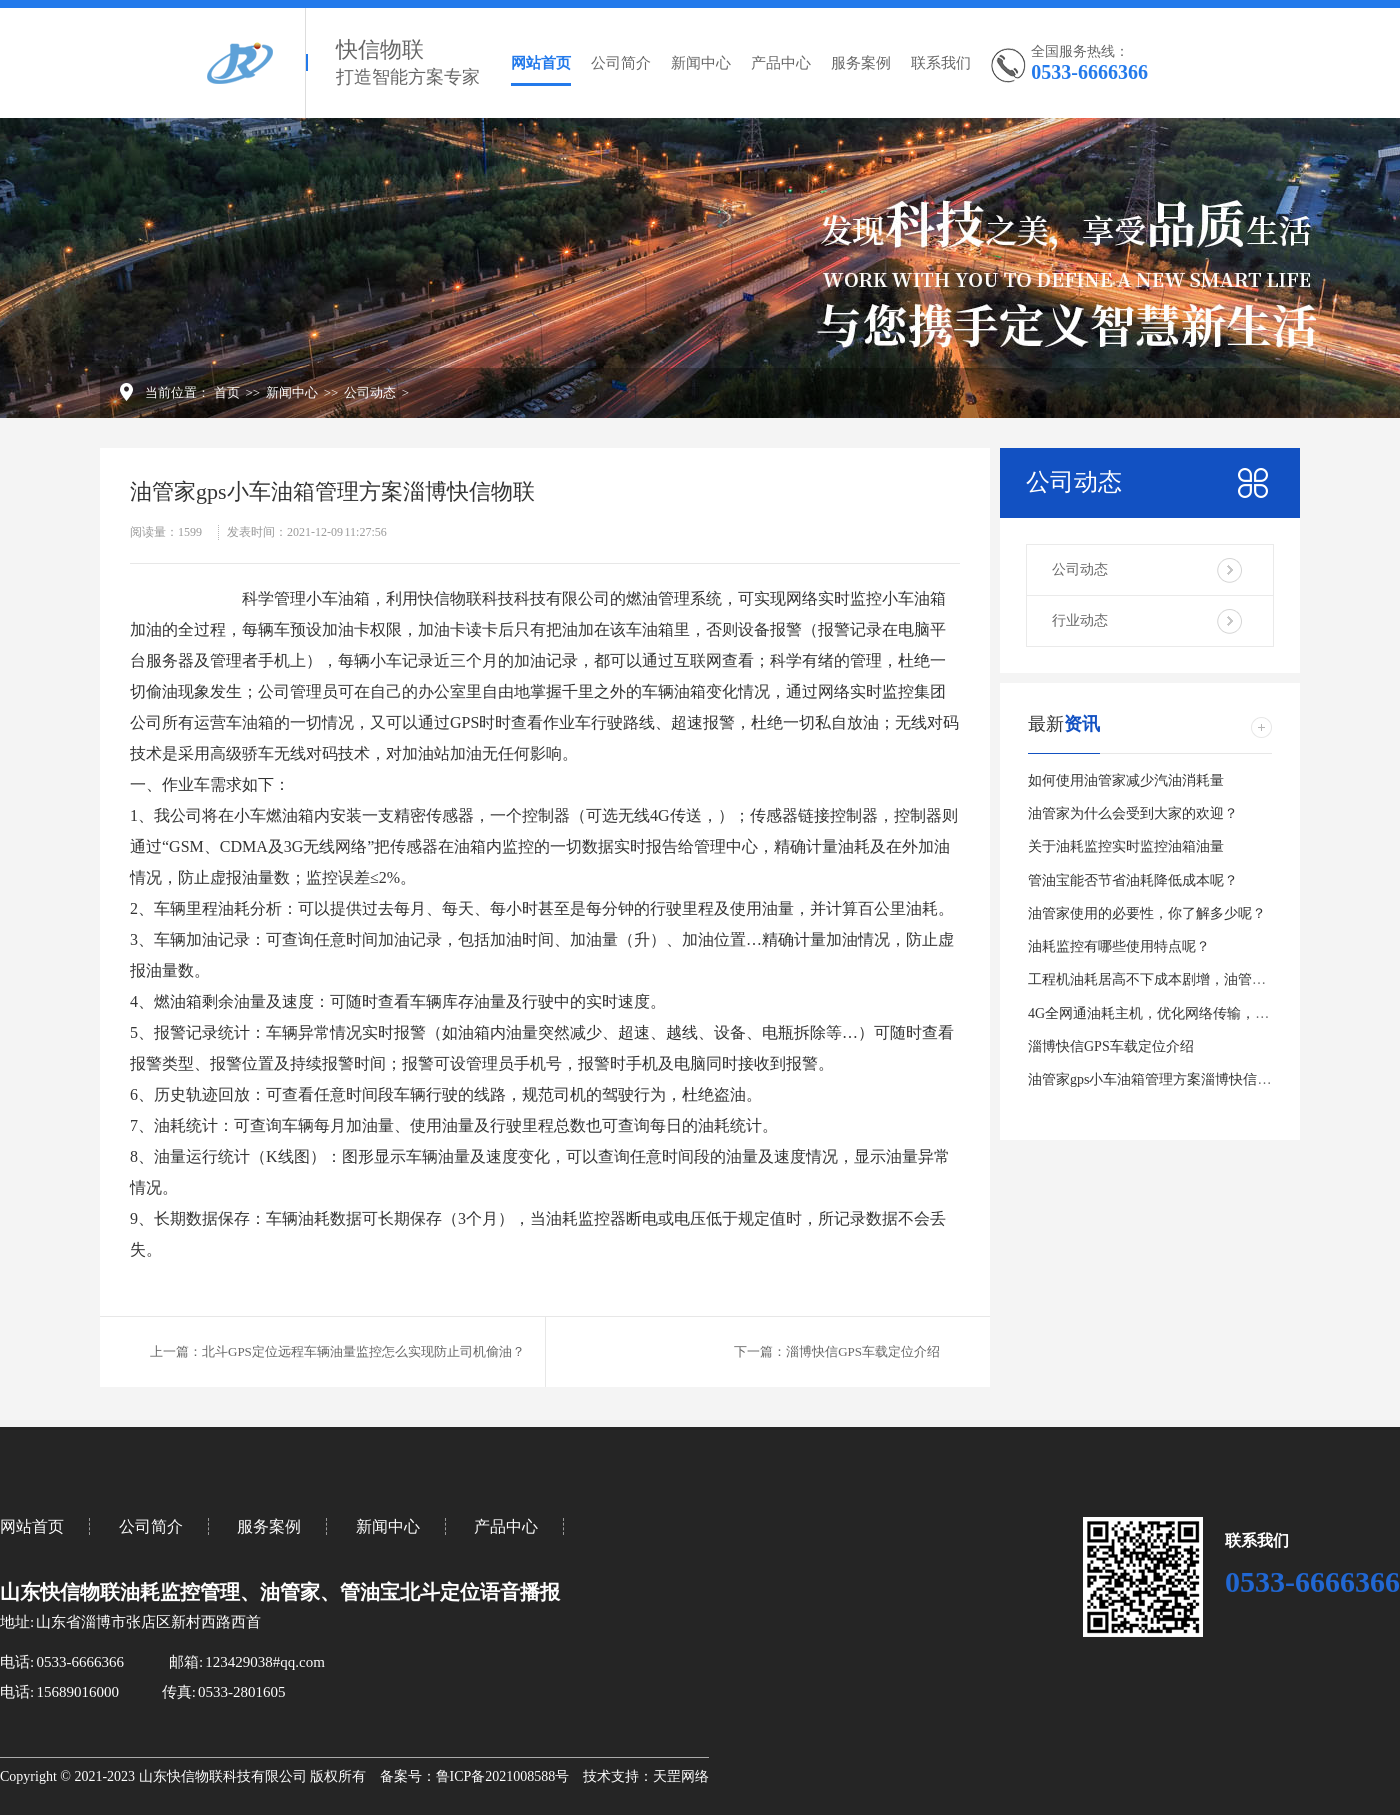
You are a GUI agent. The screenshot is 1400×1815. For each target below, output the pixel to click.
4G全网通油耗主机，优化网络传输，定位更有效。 (1183, 1013)
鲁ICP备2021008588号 (503, 1776)
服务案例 (861, 63)
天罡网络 (681, 1776)
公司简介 (621, 63)
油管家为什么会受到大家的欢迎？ (1133, 813)
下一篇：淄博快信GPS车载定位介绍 (837, 1351)
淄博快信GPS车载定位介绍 (1111, 1046)
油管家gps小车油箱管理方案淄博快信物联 (1156, 1079)
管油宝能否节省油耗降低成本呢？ (1133, 880)
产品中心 (781, 63)
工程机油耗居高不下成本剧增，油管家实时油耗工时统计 (1203, 979)
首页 (227, 392)
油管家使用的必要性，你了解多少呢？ (1147, 913)
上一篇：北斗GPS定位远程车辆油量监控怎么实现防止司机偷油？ (337, 1351)
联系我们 (941, 63)
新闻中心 (701, 63)
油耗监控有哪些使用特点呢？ (1119, 946)
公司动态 (370, 392)
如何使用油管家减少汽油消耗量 (1126, 780)
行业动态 (1080, 620)
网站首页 (541, 63)
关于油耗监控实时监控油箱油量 (1126, 846)
